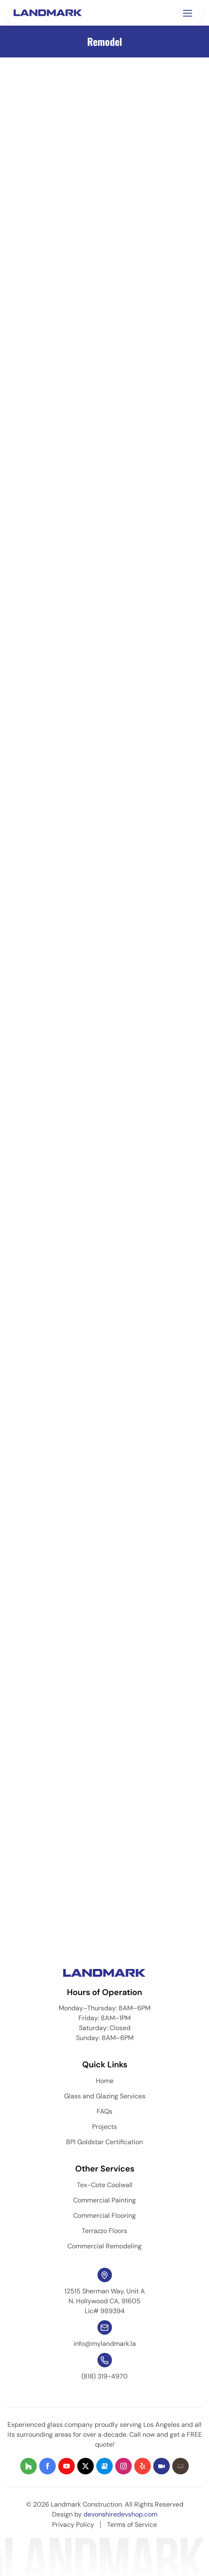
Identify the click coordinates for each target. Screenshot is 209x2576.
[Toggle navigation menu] (187, 13)
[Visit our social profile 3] (66, 2466)
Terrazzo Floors (104, 2230)
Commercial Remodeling (104, 2246)
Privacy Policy (73, 2524)
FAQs (104, 2111)
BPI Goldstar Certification (104, 2142)
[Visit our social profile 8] (161, 2466)
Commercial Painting (104, 2200)
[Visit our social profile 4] (85, 2466)
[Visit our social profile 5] (104, 2466)
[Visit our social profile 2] (47, 2466)
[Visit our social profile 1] (28, 2466)
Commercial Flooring (104, 2215)
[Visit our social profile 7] (142, 2466)
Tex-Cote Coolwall (105, 2185)
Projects (104, 2126)
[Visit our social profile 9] (180, 2466)
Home (105, 2080)
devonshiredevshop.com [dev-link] (120, 2514)
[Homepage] (49, 12)
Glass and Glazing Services (104, 2096)
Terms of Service (132, 2524)
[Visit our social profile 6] (123, 2466)
